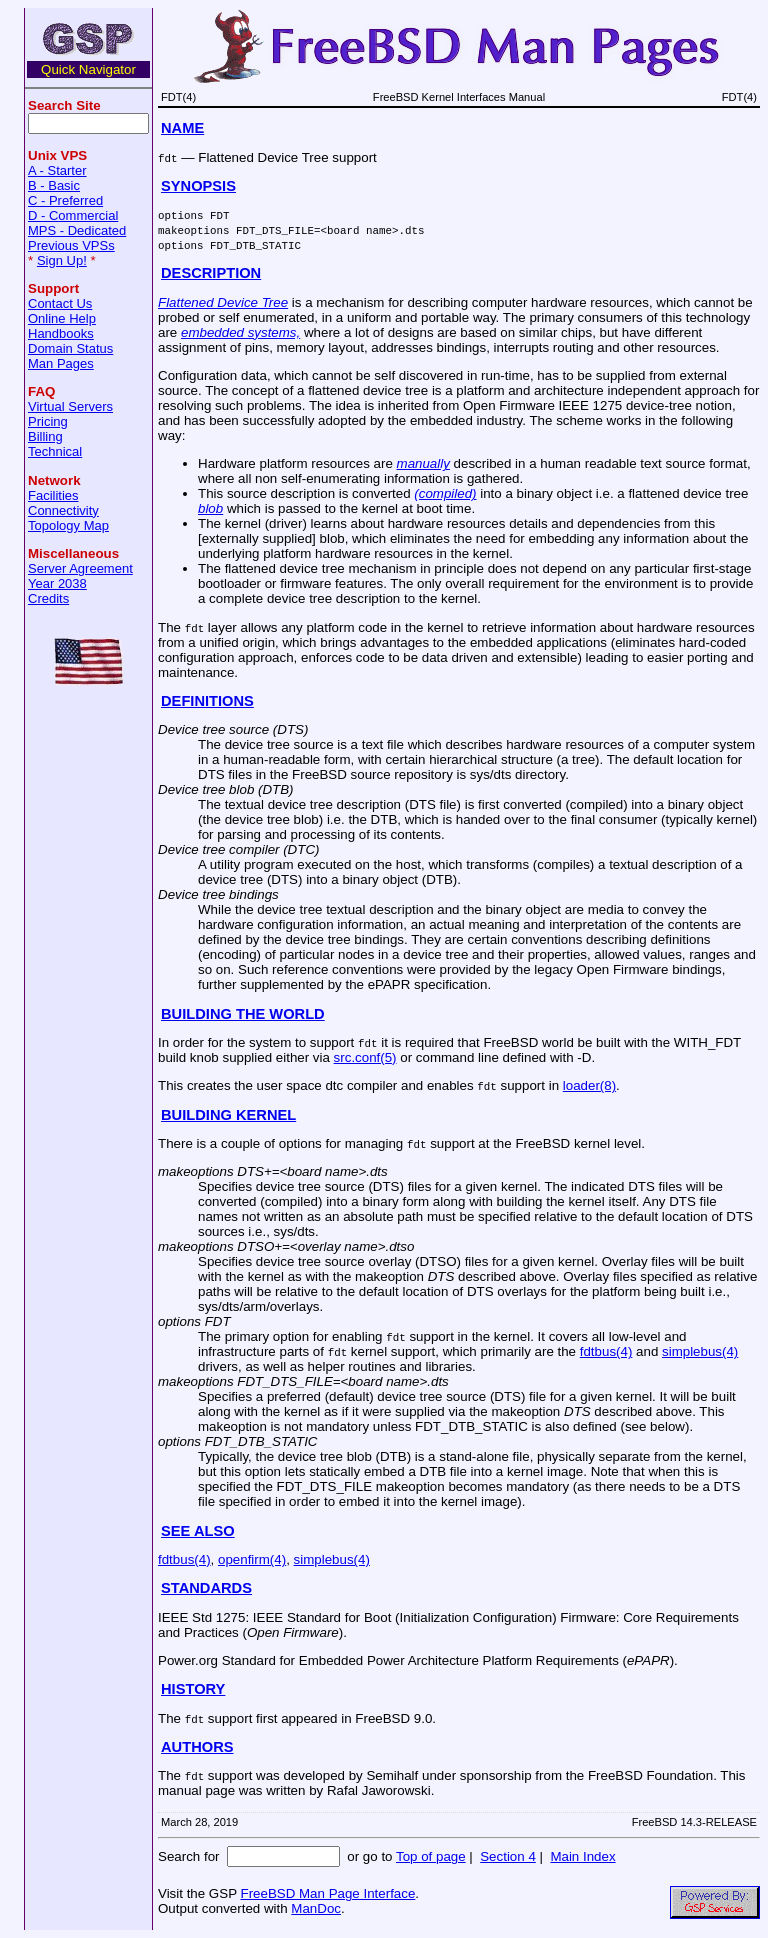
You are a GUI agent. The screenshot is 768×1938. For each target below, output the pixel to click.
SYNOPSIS (198, 186)
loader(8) (589, 1085)
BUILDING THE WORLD (243, 1014)
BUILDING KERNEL (228, 1115)
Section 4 (508, 1856)
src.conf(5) (365, 1057)
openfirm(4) (252, 1559)
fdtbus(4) (606, 1351)
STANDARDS (206, 1588)
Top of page (431, 1856)
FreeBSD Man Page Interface (327, 1893)
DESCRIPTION (211, 273)
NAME (182, 128)
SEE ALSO (198, 1531)
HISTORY (193, 1689)
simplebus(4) (700, 1351)
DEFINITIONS (207, 701)
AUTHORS (197, 1747)
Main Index (582, 1856)
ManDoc (316, 1908)
